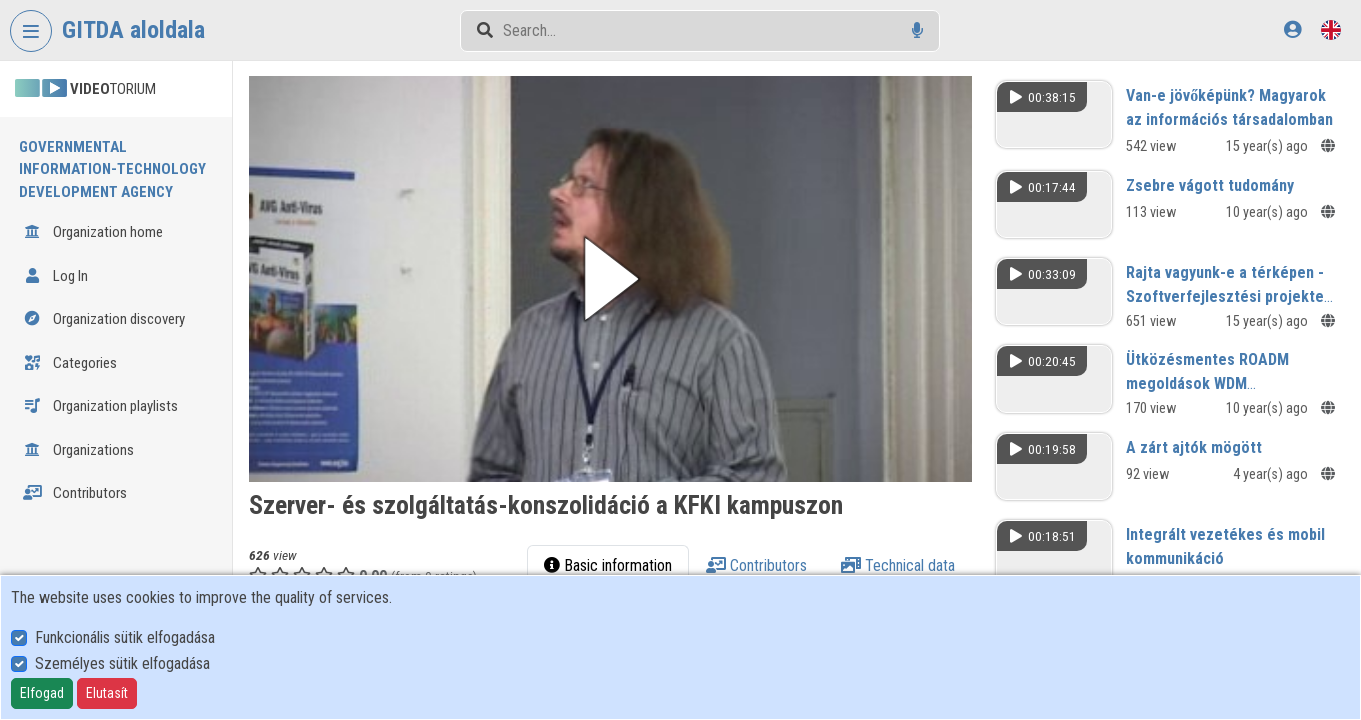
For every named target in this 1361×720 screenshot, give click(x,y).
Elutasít (107, 693)
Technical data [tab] (898, 565)
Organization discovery (104, 319)
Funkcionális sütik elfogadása (125, 637)
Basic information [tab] (608, 565)
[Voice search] (917, 30)
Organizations (78, 450)
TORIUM (85, 89)
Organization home (93, 232)
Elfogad (42, 693)
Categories (70, 363)
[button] (610, 279)
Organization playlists (100, 406)
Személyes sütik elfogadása (122, 663)
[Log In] (1292, 29)
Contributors (75, 493)
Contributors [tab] (756, 565)
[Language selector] (1331, 29)
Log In (55, 276)
